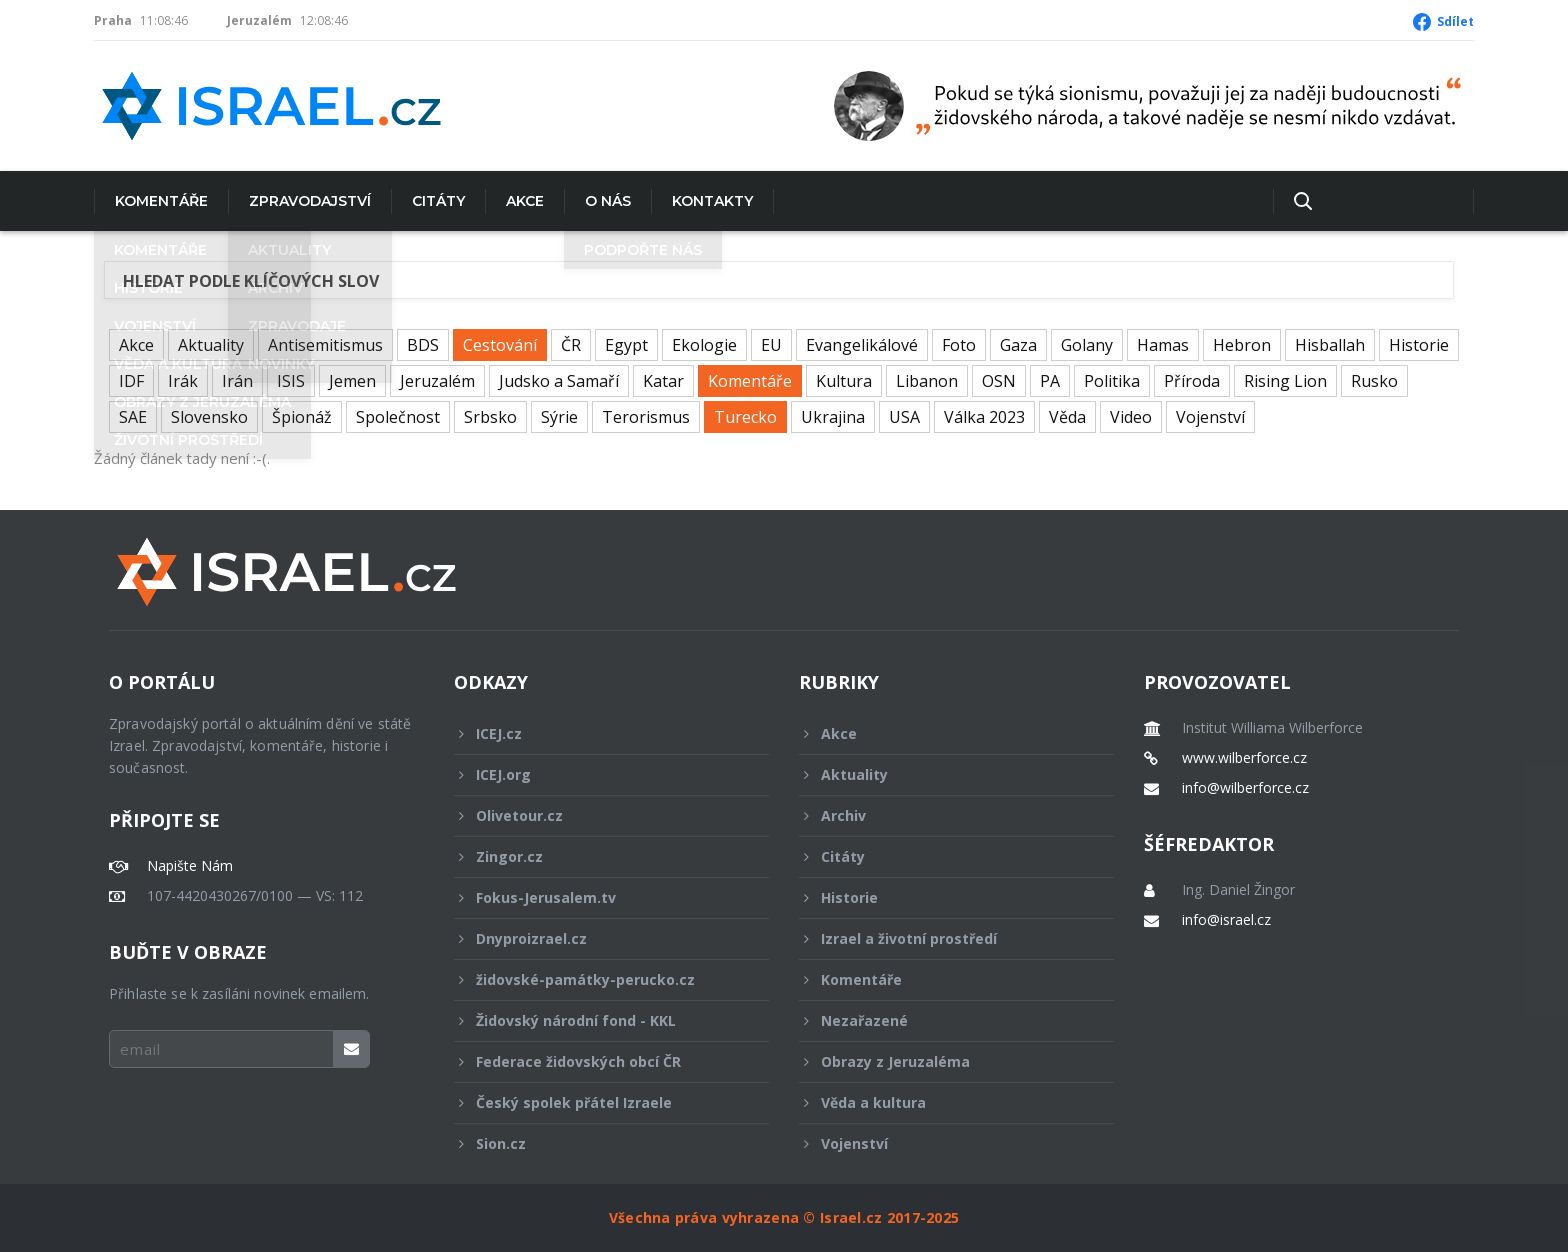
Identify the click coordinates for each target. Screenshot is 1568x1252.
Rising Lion (1285, 381)
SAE (133, 417)
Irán (237, 381)
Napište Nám (190, 866)
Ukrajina (833, 417)
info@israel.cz (1226, 920)
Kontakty (712, 201)
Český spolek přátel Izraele (598, 1102)
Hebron (1242, 345)
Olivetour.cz (598, 815)
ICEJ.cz (598, 733)
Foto (959, 345)
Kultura (844, 381)
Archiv (943, 815)
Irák (183, 381)
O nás (608, 201)
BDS (423, 345)
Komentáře (161, 201)
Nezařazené (943, 1020)
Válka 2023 (984, 417)
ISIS (291, 381)
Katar (663, 381)
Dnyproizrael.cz (598, 938)
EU (771, 345)
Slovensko (209, 417)
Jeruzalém (437, 381)
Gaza (1018, 345)
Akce (525, 201)
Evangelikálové (862, 345)
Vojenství (1210, 417)
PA (1050, 381)
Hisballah (1330, 345)
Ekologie (704, 345)
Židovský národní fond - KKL (598, 1020)
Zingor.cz (598, 856)
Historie (1419, 345)
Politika (1112, 381)
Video (1131, 417)
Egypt (626, 345)
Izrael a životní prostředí (943, 938)
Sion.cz (598, 1143)
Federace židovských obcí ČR (598, 1061)
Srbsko (490, 417)
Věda (1067, 417)
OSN (999, 381)
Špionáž (302, 417)
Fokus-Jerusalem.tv (598, 897)
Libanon (927, 381)
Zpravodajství (310, 201)
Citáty (438, 201)
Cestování (500, 345)
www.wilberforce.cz (1244, 758)
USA (904, 417)
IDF (131, 381)
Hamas (1163, 345)
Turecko (745, 417)
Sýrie (559, 417)
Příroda (1192, 381)
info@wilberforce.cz (1245, 788)
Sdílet (1455, 21)
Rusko (1374, 381)
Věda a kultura (943, 1102)
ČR (571, 345)
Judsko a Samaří (559, 381)
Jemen (352, 381)
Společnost (398, 417)
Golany (1087, 345)
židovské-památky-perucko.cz (598, 979)
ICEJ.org (598, 774)
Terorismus (646, 417)
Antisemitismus (325, 345)
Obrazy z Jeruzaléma (943, 1061)
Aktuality (211, 345)
